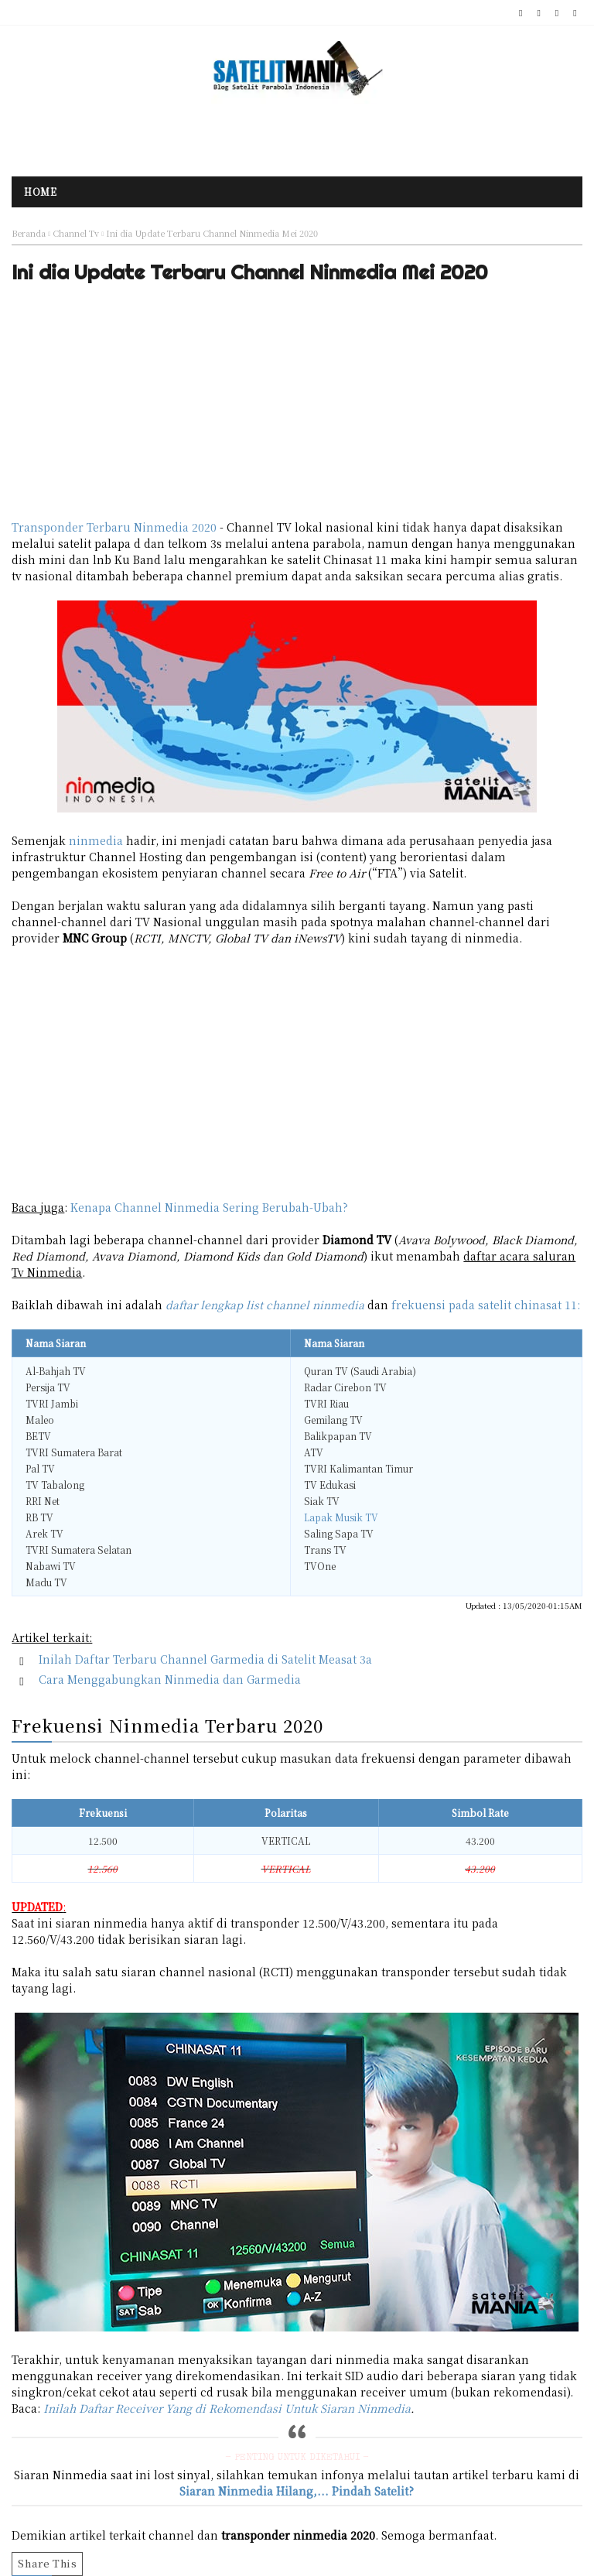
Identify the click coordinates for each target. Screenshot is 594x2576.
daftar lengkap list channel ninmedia (265, 1304)
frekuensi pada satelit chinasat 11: (485, 1304)
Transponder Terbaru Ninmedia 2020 (114, 527)
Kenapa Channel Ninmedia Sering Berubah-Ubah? (209, 1207)
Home (40, 191)
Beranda (29, 233)
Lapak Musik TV (341, 1517)
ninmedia (96, 840)
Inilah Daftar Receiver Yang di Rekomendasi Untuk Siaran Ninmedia (227, 2408)
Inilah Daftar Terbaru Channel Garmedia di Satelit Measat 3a (205, 1659)
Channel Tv (76, 233)
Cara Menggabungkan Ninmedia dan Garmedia (170, 1679)
